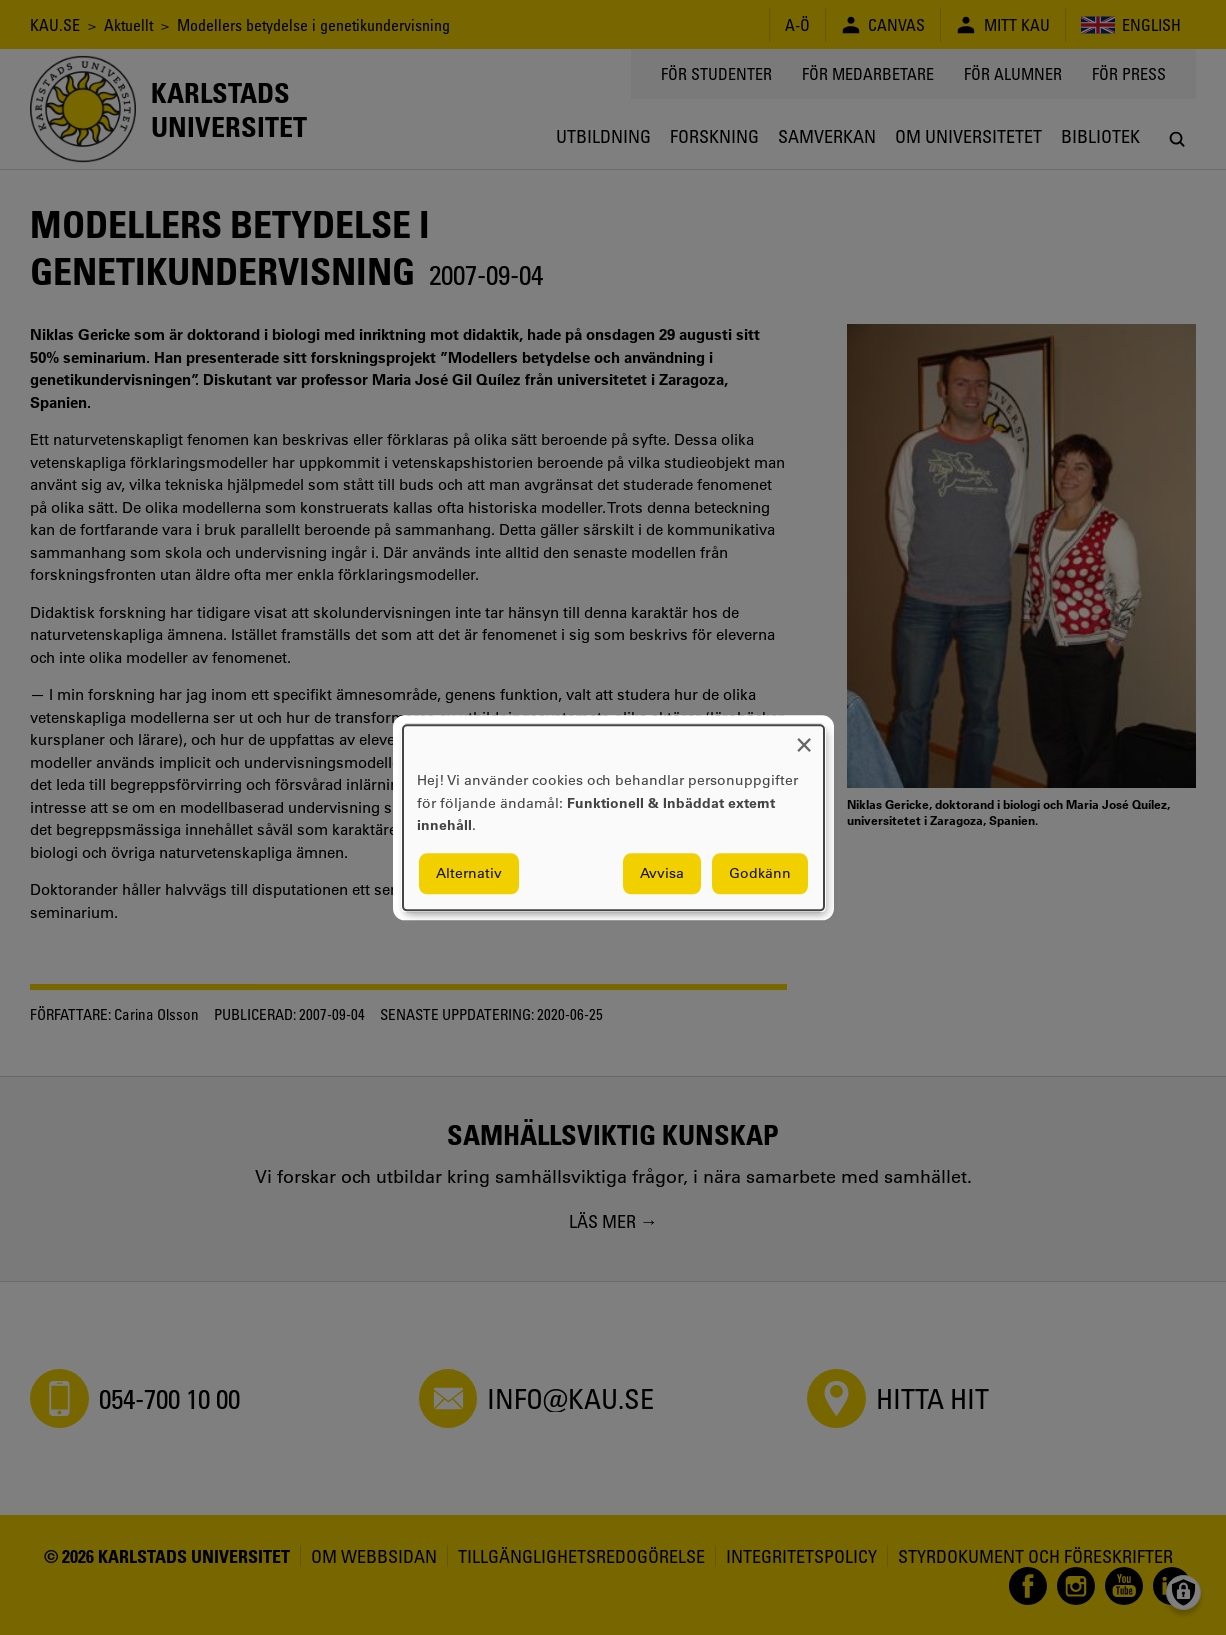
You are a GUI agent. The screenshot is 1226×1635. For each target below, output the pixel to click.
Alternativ (469, 873)
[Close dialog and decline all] (804, 737)
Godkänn (760, 873)
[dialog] (613, 817)
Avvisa (662, 873)
